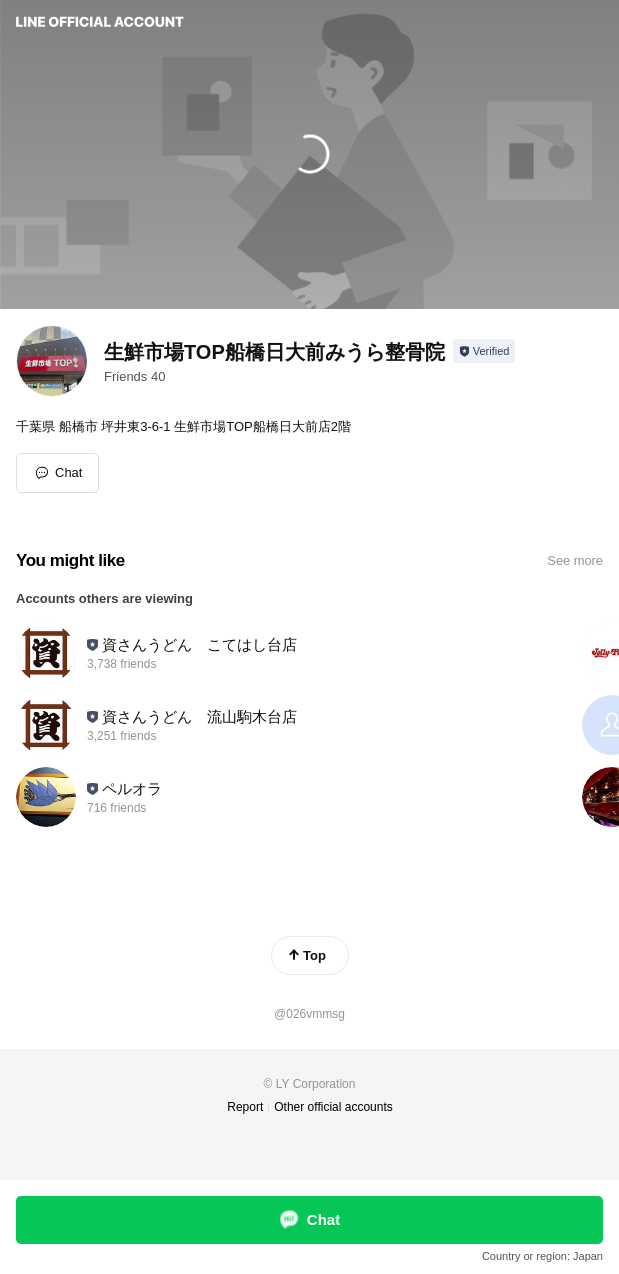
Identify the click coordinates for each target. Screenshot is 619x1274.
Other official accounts (333, 1107)
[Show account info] (484, 351)
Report (245, 1107)
